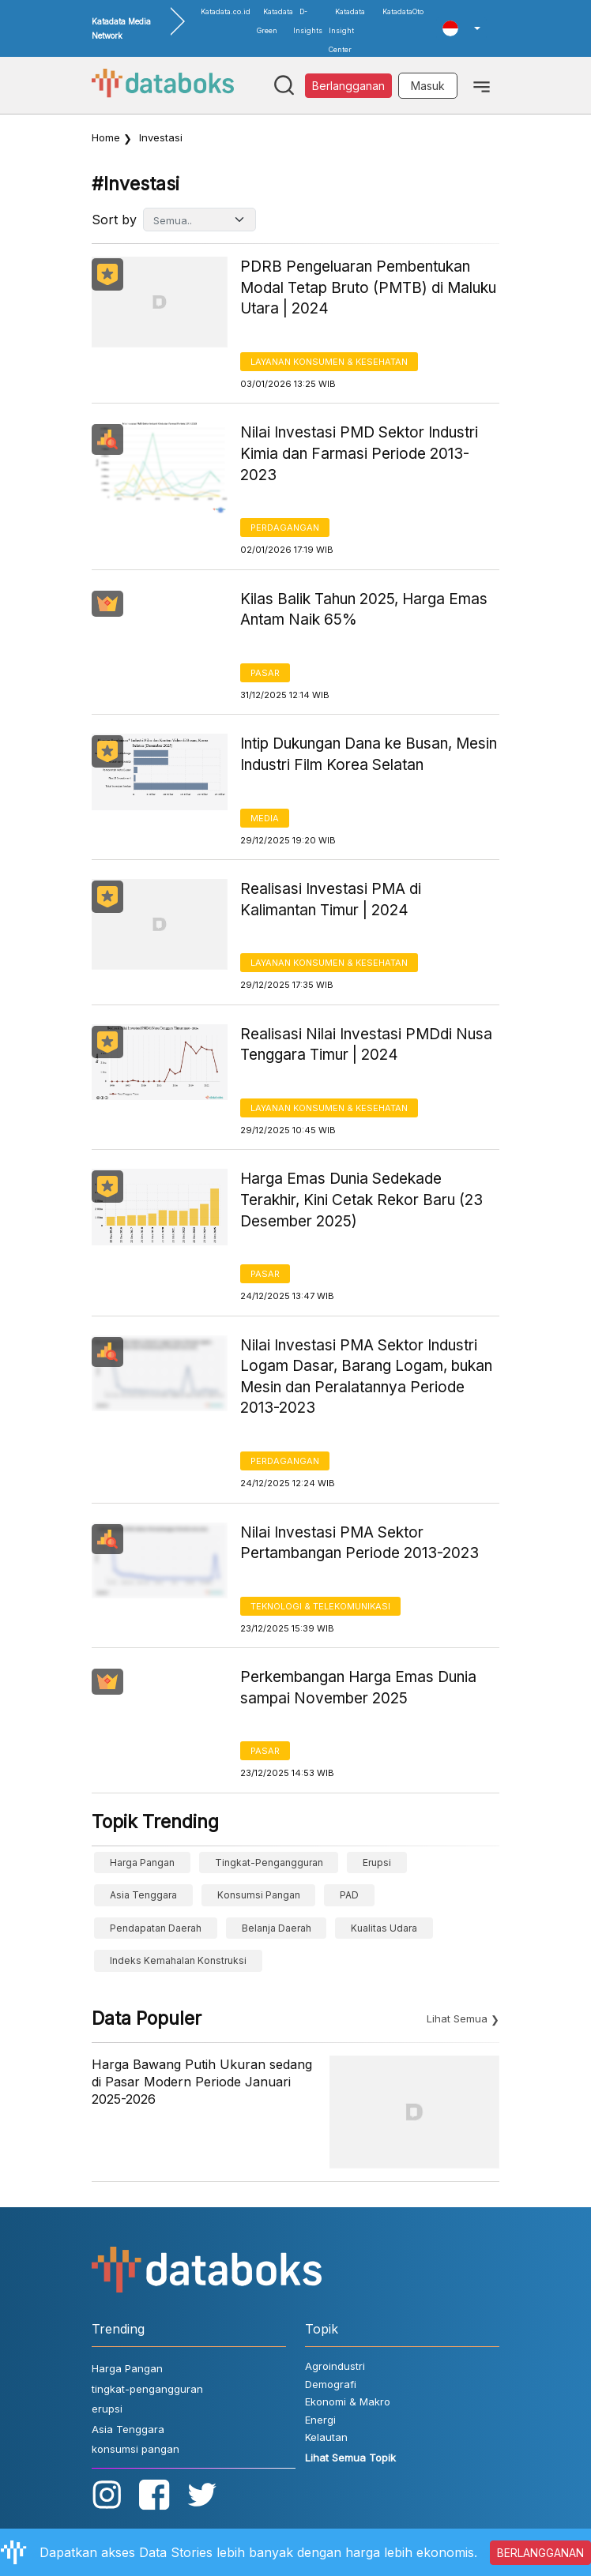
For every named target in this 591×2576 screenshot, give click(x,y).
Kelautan (326, 2437)
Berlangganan (348, 85)
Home (106, 137)
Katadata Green (275, 21)
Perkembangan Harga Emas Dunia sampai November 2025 (358, 1687)
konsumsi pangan (258, 1895)
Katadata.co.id (225, 11)
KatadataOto (402, 11)
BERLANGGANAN (540, 2552)
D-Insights (307, 21)
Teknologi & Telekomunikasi (320, 1606)
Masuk (428, 85)
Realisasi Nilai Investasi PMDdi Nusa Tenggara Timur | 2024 (366, 1045)
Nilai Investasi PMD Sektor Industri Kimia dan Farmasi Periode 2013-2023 (359, 453)
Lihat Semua (457, 2018)
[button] (461, 28)
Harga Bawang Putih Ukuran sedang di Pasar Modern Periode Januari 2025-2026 (202, 2082)
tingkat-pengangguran (269, 1862)
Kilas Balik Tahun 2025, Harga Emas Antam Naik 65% (363, 609)
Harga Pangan (142, 1862)
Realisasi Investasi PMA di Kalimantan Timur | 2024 (330, 899)
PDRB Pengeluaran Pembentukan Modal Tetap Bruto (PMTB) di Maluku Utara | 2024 (368, 287)
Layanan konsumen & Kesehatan (329, 361)
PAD (349, 1895)
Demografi (330, 2384)
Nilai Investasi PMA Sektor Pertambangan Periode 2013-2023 (359, 1543)
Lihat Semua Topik (350, 2457)
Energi (320, 2419)
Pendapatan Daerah (155, 1928)
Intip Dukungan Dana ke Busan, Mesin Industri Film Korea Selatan (368, 754)
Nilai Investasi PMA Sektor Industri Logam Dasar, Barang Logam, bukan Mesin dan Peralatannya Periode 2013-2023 (366, 1377)
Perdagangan (284, 527)
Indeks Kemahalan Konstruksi (178, 1960)
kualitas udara (384, 1928)
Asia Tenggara (143, 1895)
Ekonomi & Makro (347, 2401)
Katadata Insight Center (347, 30)
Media (264, 818)
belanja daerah (276, 1928)
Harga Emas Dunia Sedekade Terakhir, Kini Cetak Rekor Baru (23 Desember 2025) (361, 1200)
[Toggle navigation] (481, 85)
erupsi (377, 1862)
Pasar (265, 672)
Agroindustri (335, 2366)
